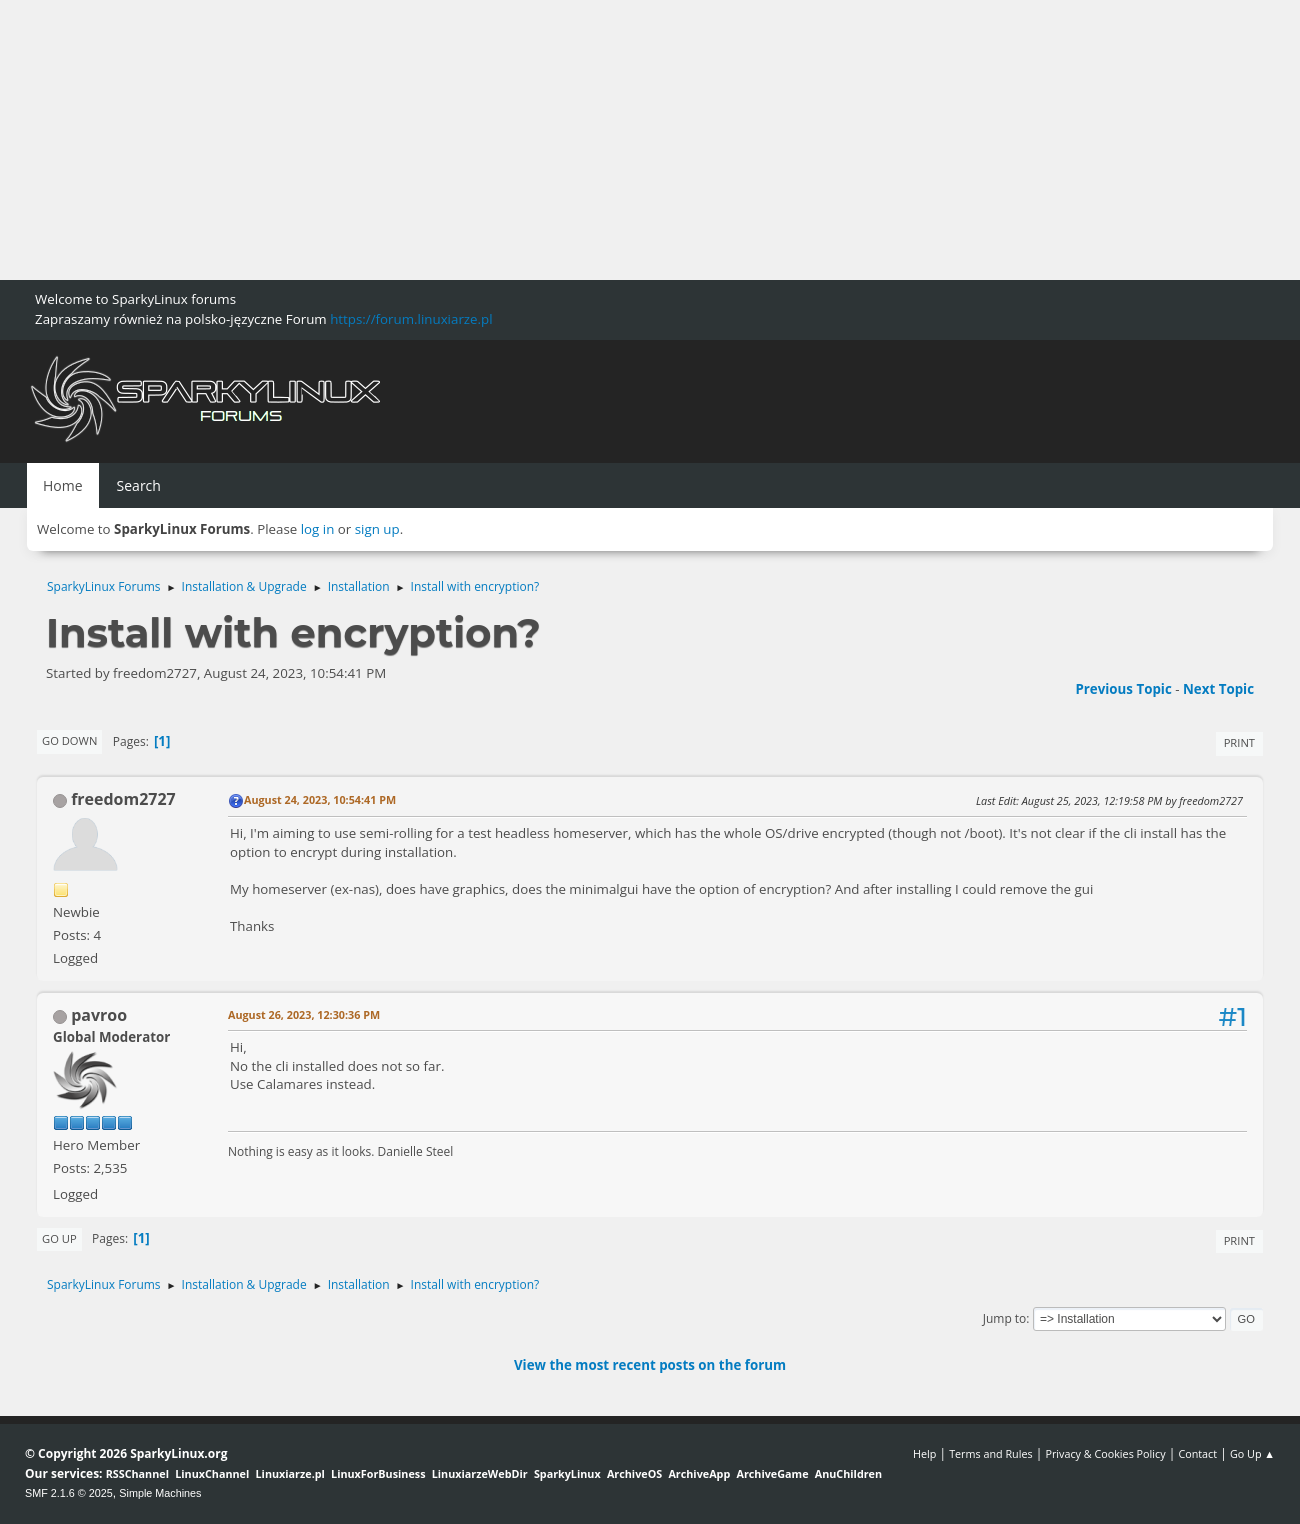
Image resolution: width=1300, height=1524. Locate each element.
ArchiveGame (772, 1473)
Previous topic (1123, 689)
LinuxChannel (212, 1473)
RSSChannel (137, 1473)
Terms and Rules (991, 1453)
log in (318, 529)
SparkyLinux (567, 1473)
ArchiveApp (699, 1473)
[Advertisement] (600, 140)
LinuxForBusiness (378, 1473)
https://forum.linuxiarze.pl (411, 319)
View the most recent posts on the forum (650, 1365)
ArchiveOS (634, 1473)
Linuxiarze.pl (290, 1473)
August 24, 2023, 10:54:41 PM (320, 799)
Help (924, 1453)
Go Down (69, 740)
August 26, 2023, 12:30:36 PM (304, 1014)
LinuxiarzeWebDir (480, 1473)
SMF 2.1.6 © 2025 (69, 1493)
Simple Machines (160, 1493)
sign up (377, 529)
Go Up (59, 1238)
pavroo (99, 1015)
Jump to (1005, 1318)
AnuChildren (848, 1473)
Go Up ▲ (1252, 1453)
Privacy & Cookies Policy (1105, 1453)
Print (1239, 742)
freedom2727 (123, 799)
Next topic (1218, 689)
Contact (1197, 1453)
